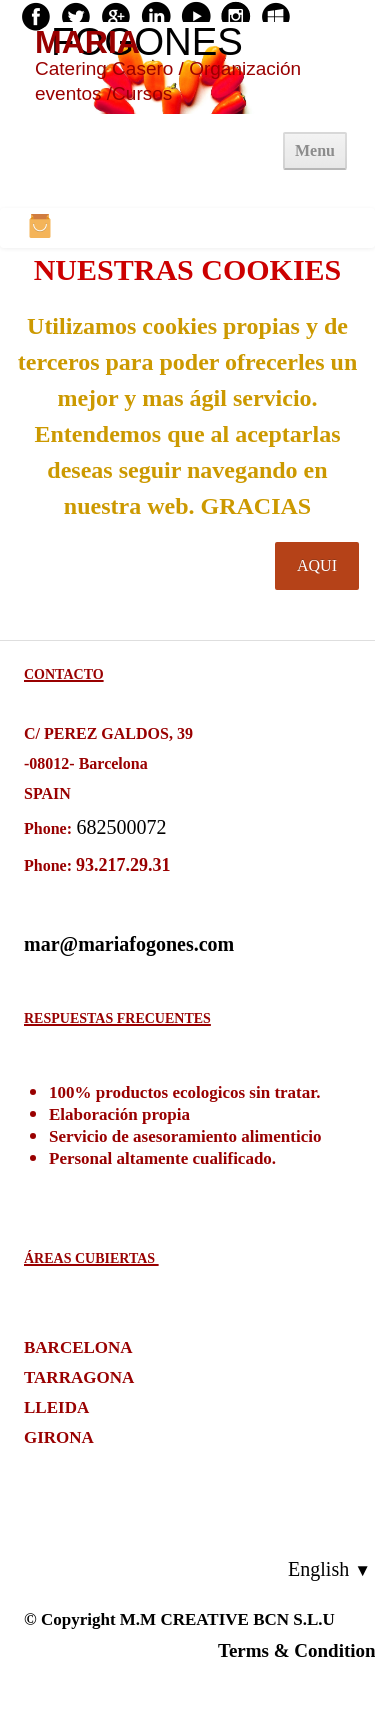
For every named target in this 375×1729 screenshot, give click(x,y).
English (329, 1569)
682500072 (122, 827)
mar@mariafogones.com (129, 944)
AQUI (317, 565)
